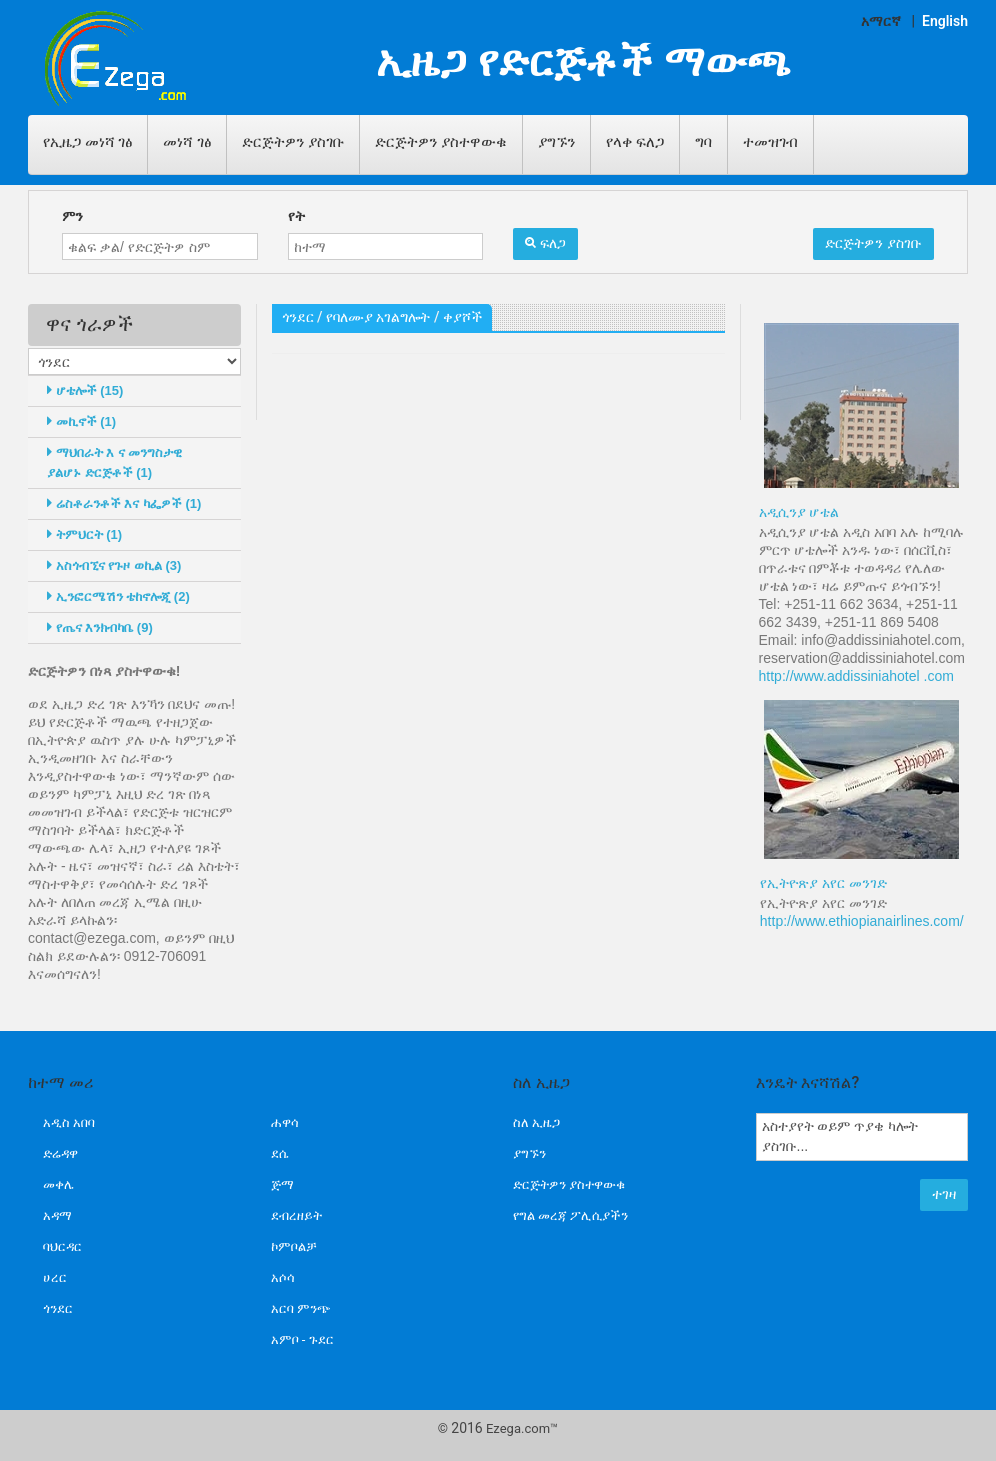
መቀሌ (58, 1184)
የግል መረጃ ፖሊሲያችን (570, 1215)
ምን (72, 216)
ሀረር (55, 1277)
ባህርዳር (62, 1246)
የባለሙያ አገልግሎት (378, 317)
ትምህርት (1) (84, 534)
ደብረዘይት (296, 1215)
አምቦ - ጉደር (302, 1339)
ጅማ (282, 1184)
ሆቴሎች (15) (85, 390)
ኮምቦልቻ (294, 1246)
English (945, 21)
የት (296, 216)
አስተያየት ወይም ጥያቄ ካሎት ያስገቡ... (862, 1137)
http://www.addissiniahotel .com (856, 676)
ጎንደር (298, 317)
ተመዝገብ (770, 142)
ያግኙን (556, 142)
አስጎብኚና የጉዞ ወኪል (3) (114, 565)
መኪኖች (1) (81, 421)
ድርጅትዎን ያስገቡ (293, 142)
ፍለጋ (545, 243)
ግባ (703, 142)
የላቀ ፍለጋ (635, 142)
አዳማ (57, 1215)
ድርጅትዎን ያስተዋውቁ (441, 142)
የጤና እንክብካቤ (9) (100, 627)
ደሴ (279, 1153)
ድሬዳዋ (60, 1153)
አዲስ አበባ (69, 1122)
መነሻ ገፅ (187, 142)
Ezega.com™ (522, 1428)
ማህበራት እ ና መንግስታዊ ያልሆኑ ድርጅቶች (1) (114, 462)
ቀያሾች (462, 317)
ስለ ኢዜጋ (536, 1122)
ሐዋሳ (285, 1122)
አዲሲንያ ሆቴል (799, 512)
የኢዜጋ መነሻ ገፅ (87, 142)
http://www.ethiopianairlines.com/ (862, 921)
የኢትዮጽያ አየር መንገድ (823, 883)
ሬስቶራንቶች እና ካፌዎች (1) (124, 503)
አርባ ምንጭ (301, 1308)
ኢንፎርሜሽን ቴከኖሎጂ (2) (118, 596)
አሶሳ (283, 1277)
